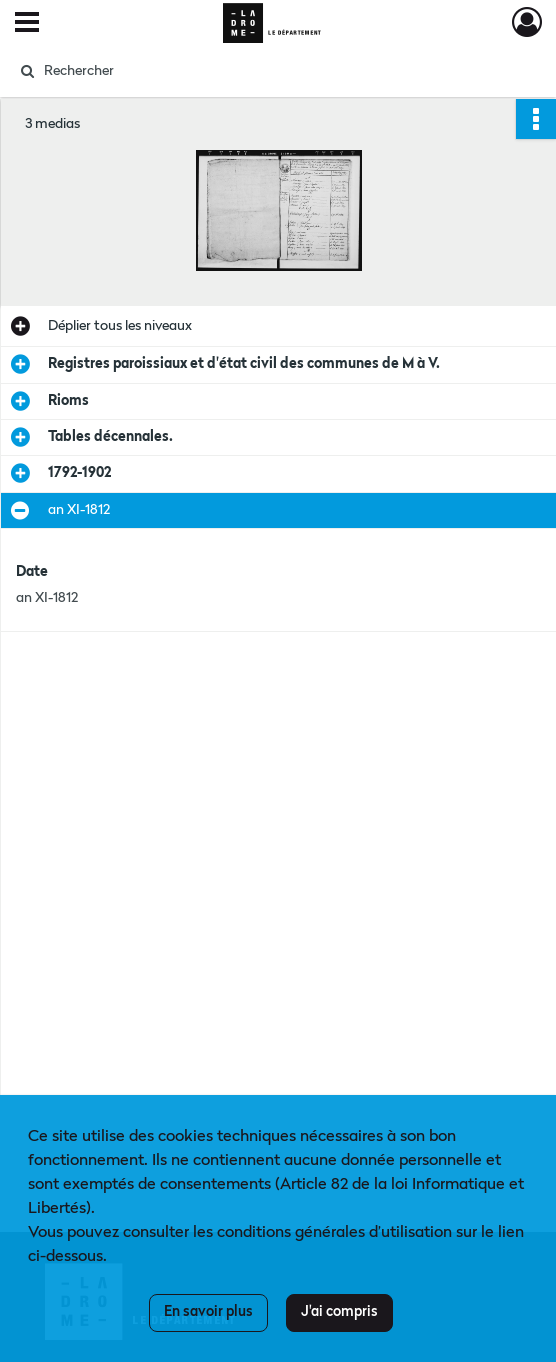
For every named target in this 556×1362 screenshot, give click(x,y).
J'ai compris (339, 1312)
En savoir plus (208, 1312)
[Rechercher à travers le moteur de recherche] (262, 71)
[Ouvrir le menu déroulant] (27, 24)
